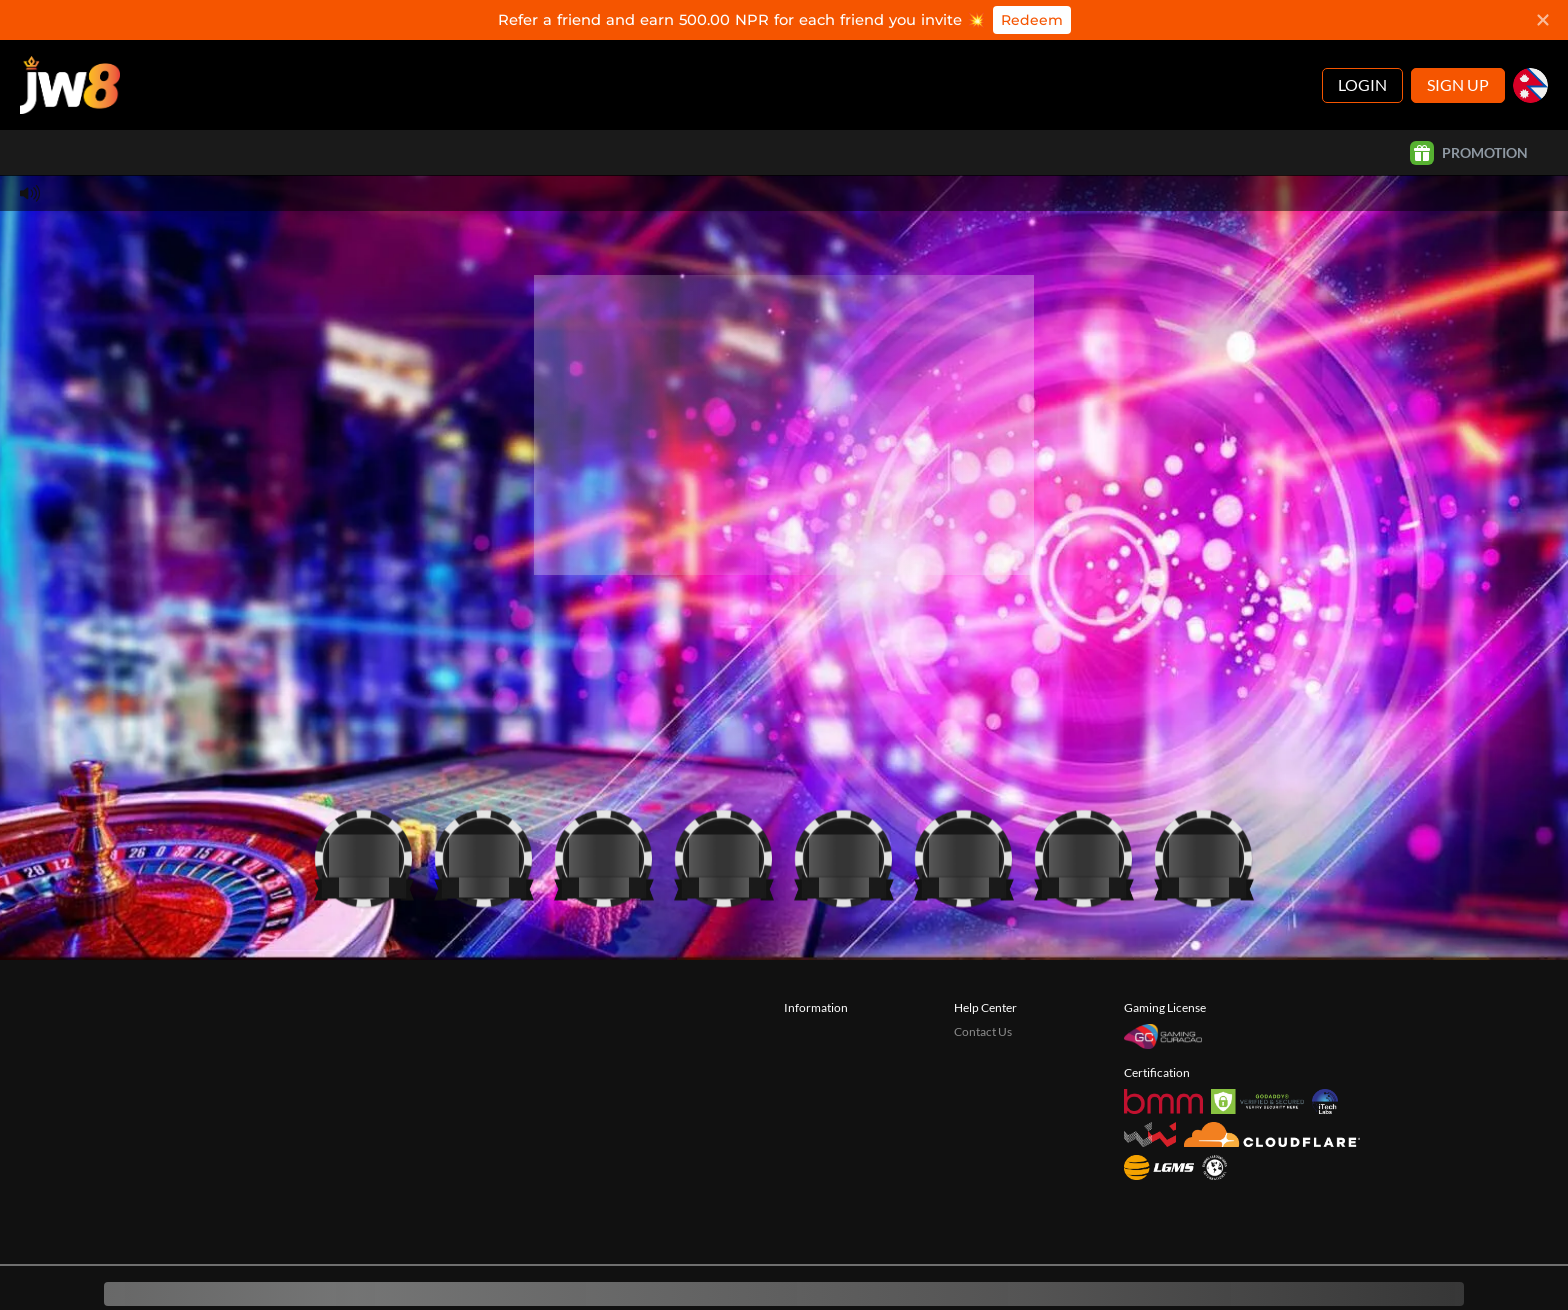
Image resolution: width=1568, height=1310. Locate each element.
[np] (1530, 45)
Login (1362, 44)
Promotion (1469, 113)
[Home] (70, 45)
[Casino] (364, 814)
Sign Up (1458, 44)
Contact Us (983, 991)
